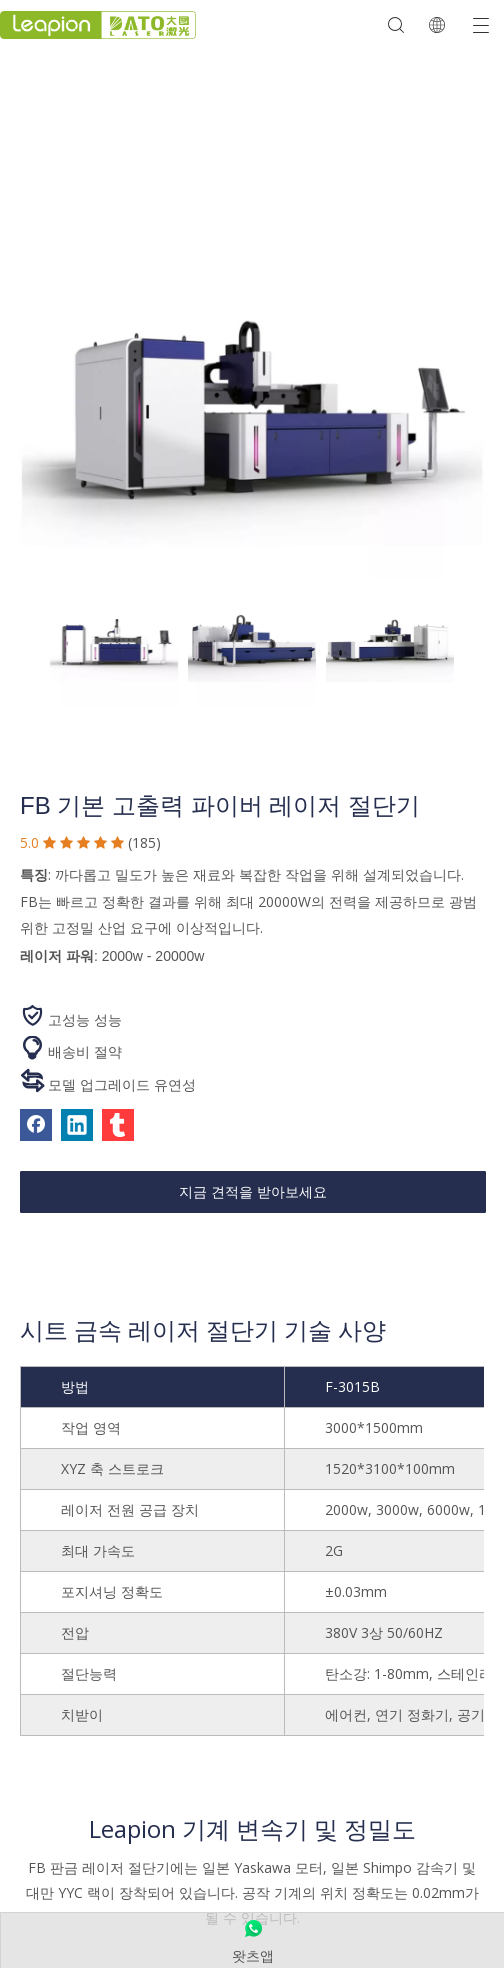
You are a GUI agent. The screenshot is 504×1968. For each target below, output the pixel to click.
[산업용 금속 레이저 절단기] (252, 417)
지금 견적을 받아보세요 (253, 1192)
